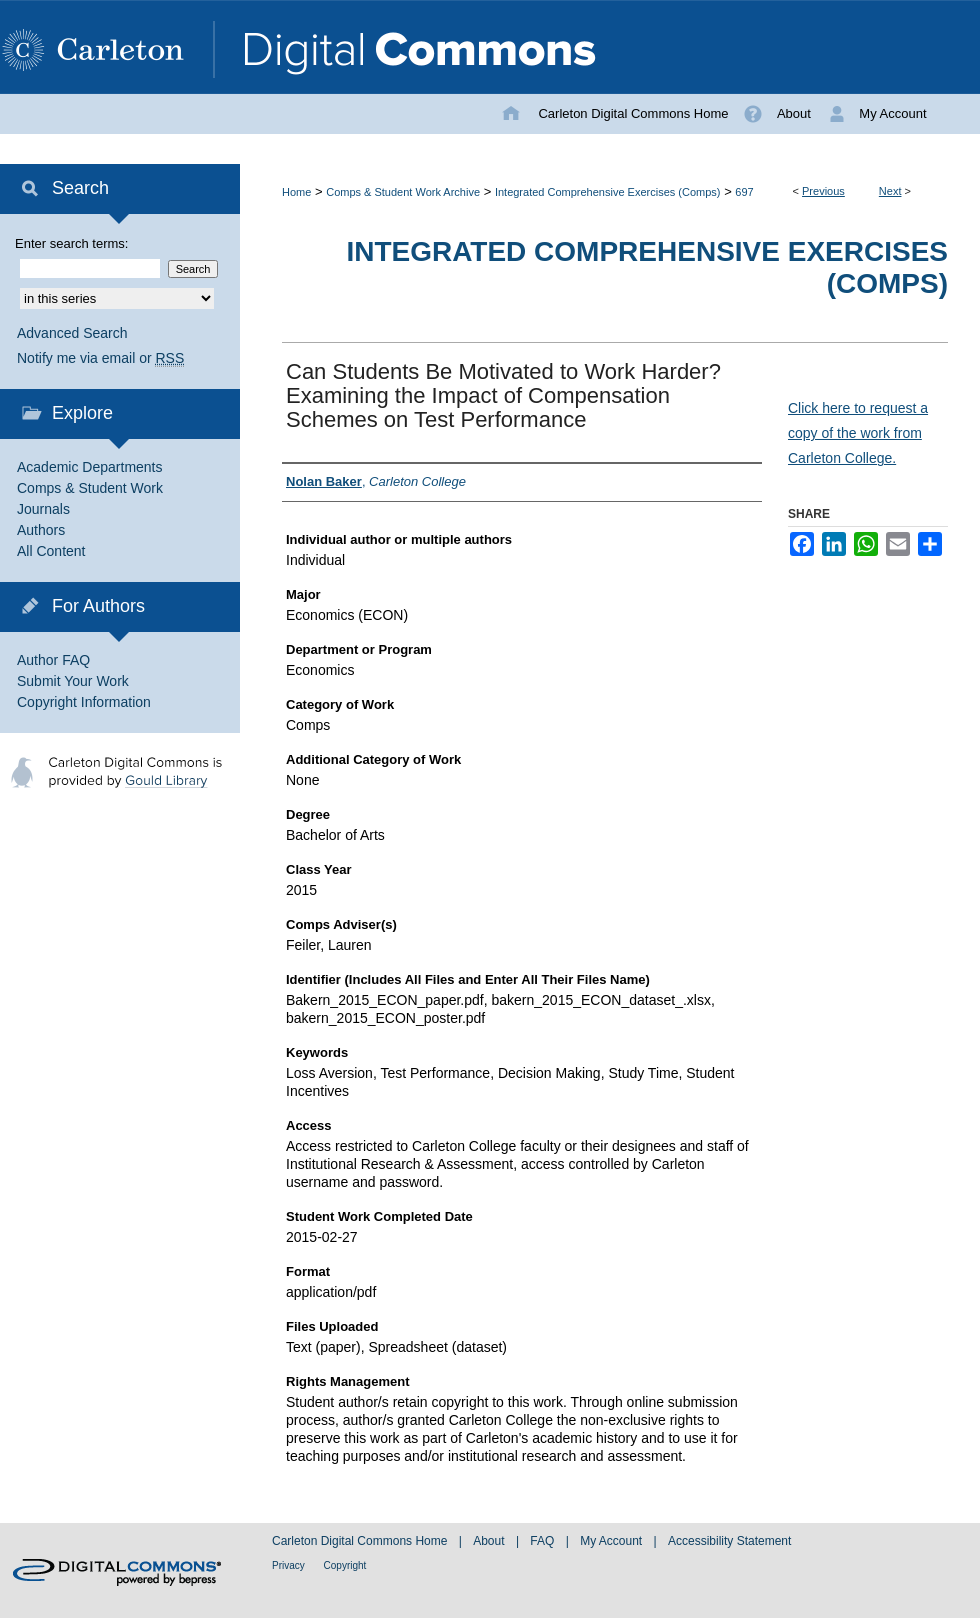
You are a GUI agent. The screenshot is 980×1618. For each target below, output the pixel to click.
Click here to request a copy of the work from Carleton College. (858, 433)
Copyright (345, 1565)
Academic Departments (90, 467)
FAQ (543, 1541)
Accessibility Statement (729, 1541)
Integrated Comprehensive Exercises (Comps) (608, 192)
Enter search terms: (71, 243)
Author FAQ (53, 660)
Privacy (290, 1565)
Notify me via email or (100, 358)
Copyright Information (84, 702)
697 (744, 192)
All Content (51, 551)
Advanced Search (72, 333)
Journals (43, 509)
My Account (612, 1541)
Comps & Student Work (90, 488)
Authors (41, 530)
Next (890, 191)
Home (296, 192)
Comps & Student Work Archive (403, 192)
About (490, 1541)
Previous (823, 191)
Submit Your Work (73, 681)
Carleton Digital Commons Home (361, 1541)
